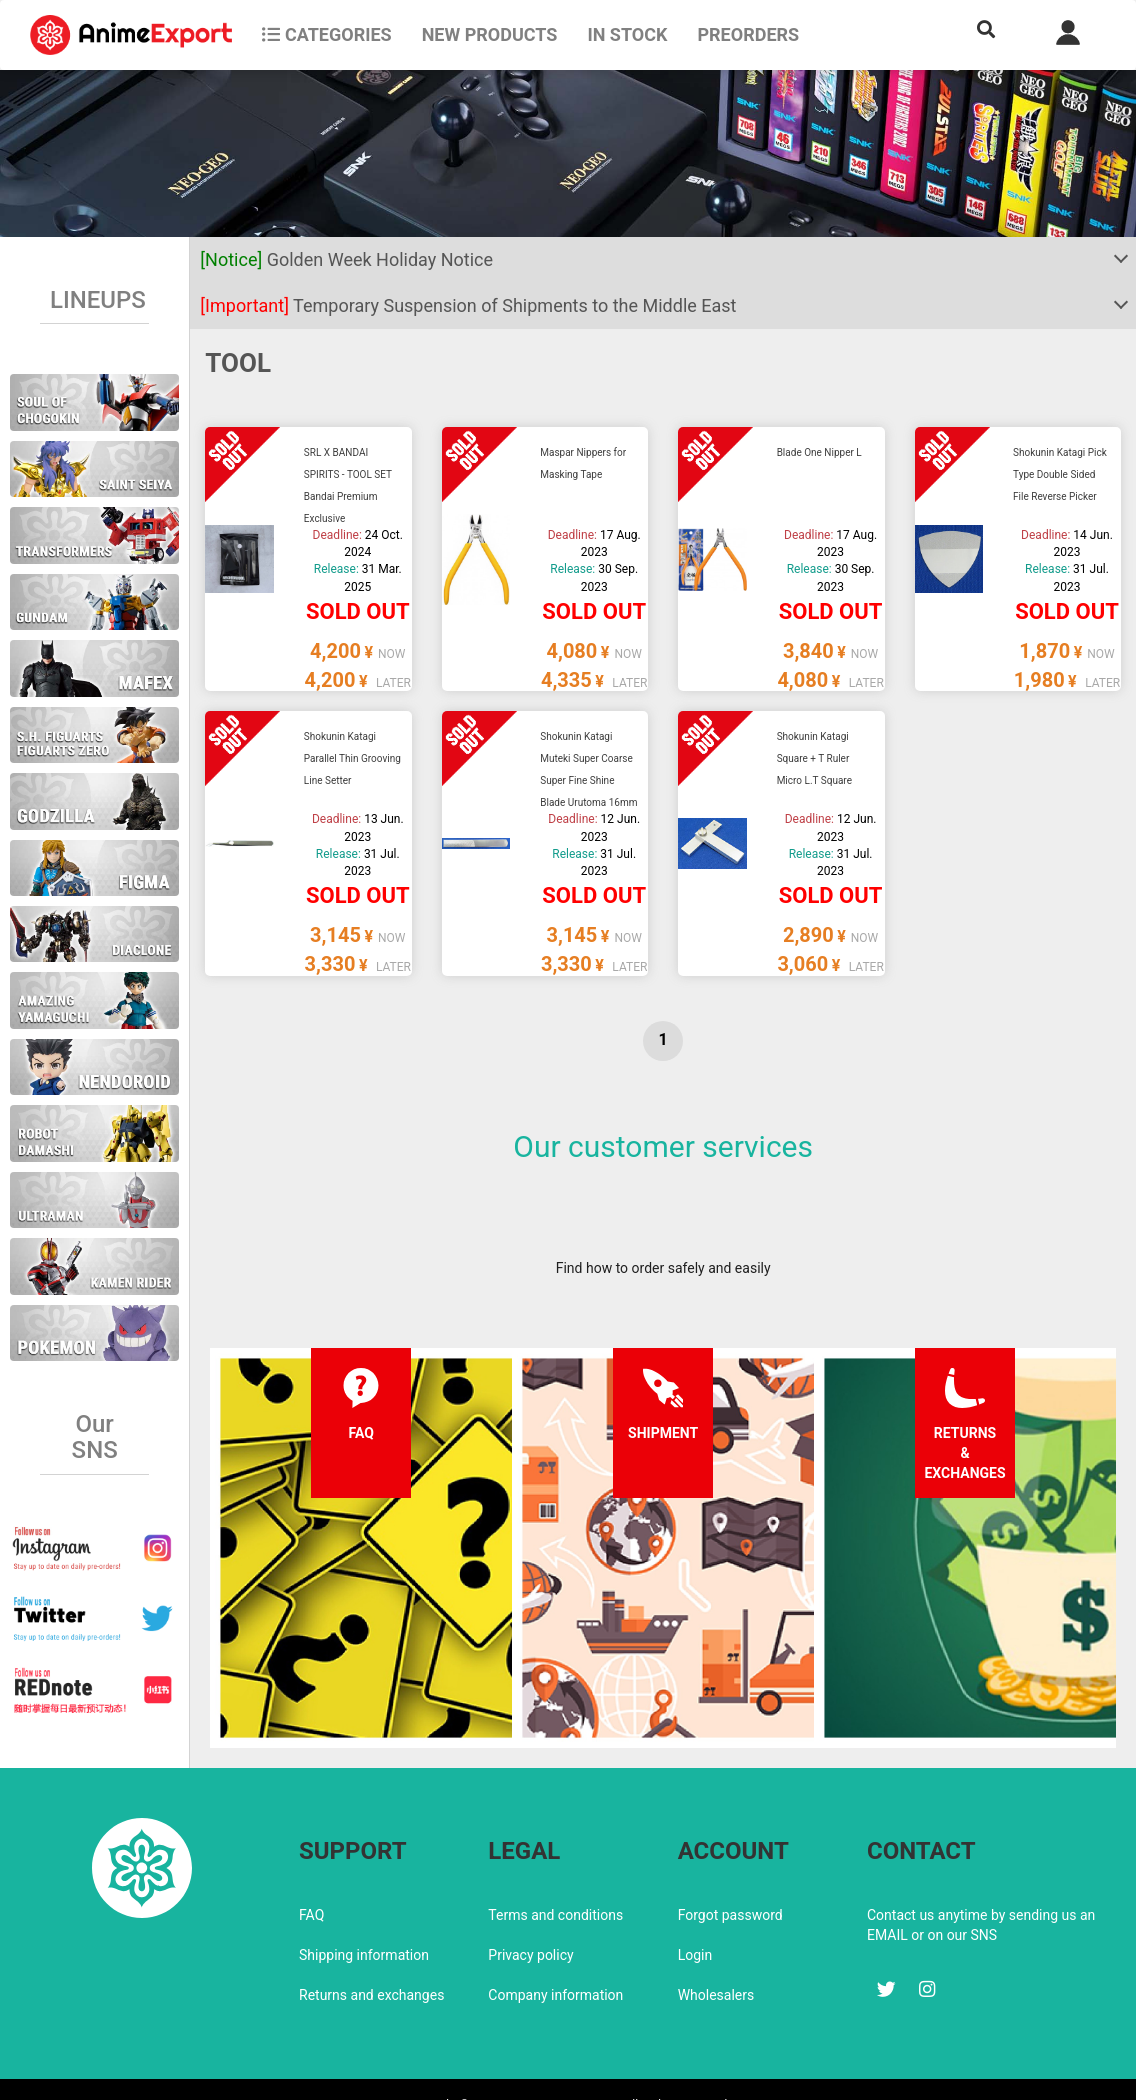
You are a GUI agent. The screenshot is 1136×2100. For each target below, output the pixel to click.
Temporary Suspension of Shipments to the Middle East (468, 305)
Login (695, 1913)
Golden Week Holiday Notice (346, 259)
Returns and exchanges (371, 1953)
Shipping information (364, 1913)
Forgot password (730, 1873)
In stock (627, 34)
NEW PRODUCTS (490, 34)
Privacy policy (530, 1913)
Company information (555, 1953)
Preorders (748, 34)
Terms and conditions (555, 1873)
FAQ (311, 1873)
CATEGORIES (326, 34)
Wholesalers (716, 1953)
